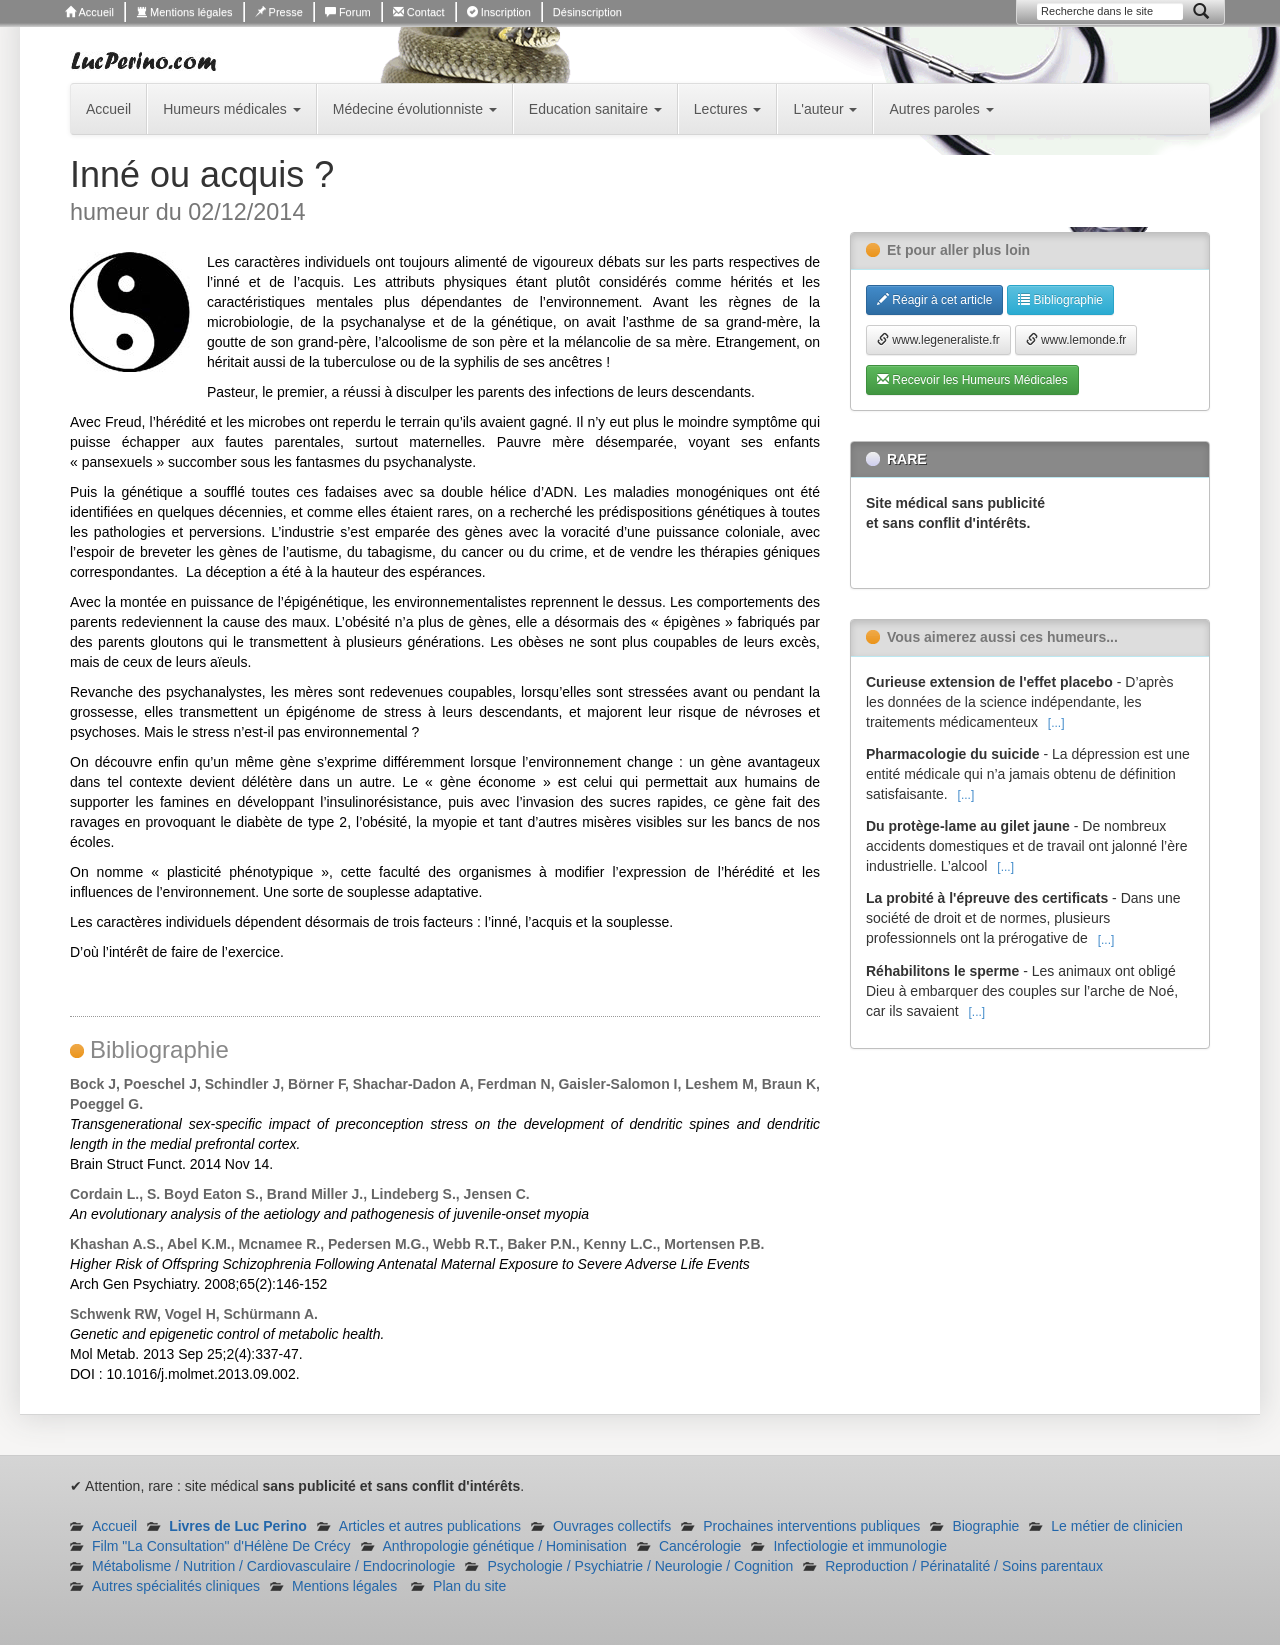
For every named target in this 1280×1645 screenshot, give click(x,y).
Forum (348, 12)
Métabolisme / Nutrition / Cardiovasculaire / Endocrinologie (273, 1566)
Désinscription (587, 12)
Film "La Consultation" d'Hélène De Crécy (221, 1546)
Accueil (89, 12)
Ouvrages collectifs (612, 1526)
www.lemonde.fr (1076, 340)
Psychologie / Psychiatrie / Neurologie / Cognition (640, 1566)
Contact (419, 12)
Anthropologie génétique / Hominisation (505, 1546)
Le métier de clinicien (1117, 1526)
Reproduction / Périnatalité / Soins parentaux (964, 1566)
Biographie (985, 1526)
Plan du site (469, 1586)
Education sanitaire (595, 109)
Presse (279, 12)
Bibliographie (1060, 300)
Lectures (728, 109)
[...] (1056, 723)
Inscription (499, 12)
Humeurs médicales (232, 109)
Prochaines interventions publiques (811, 1526)
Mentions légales (184, 12)
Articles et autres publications (430, 1526)
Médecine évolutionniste (415, 109)
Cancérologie (700, 1546)
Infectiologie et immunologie (860, 1546)
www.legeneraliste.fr (938, 340)
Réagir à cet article (934, 300)
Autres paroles (941, 109)
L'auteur (825, 109)
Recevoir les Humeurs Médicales (972, 380)
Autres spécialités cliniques (176, 1586)
